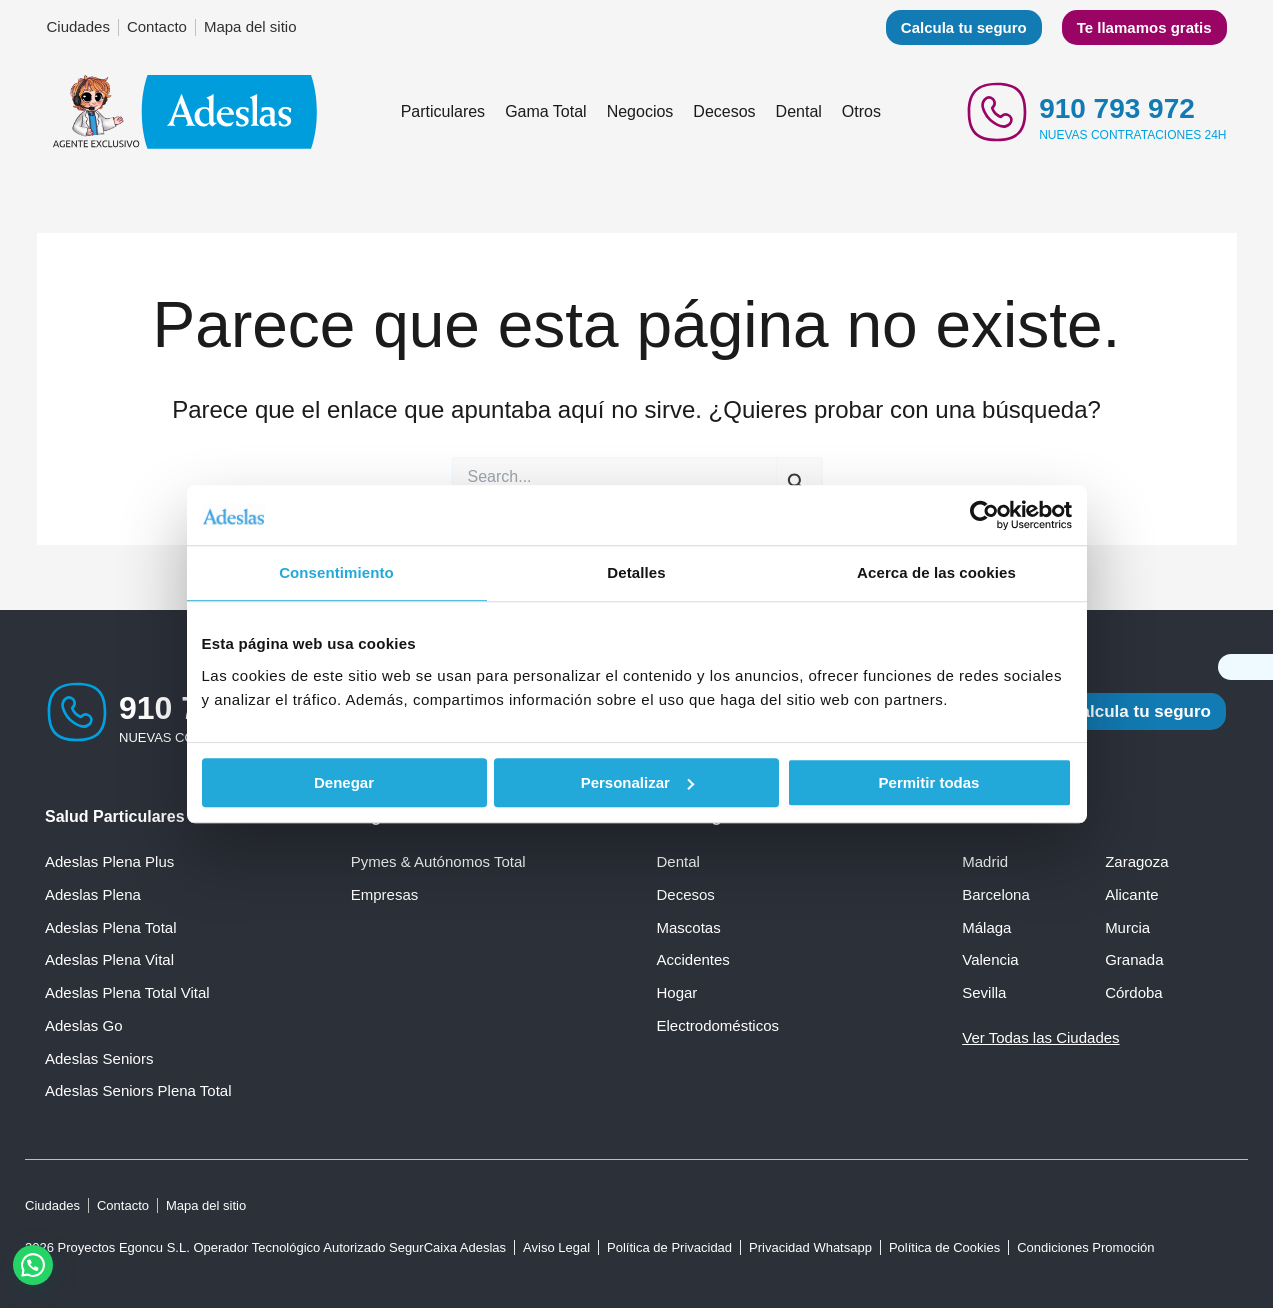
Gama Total (546, 111)
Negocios (640, 111)
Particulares (443, 111)
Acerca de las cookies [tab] (936, 572)
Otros (861, 111)
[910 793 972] (997, 112)
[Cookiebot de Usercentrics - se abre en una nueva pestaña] (984, 515)
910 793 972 (1117, 108)
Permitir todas (929, 782)
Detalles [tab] (636, 572)
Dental (799, 111)
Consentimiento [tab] (336, 572)
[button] (33, 1265)
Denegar (344, 782)
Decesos (724, 111)
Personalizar (637, 782)
